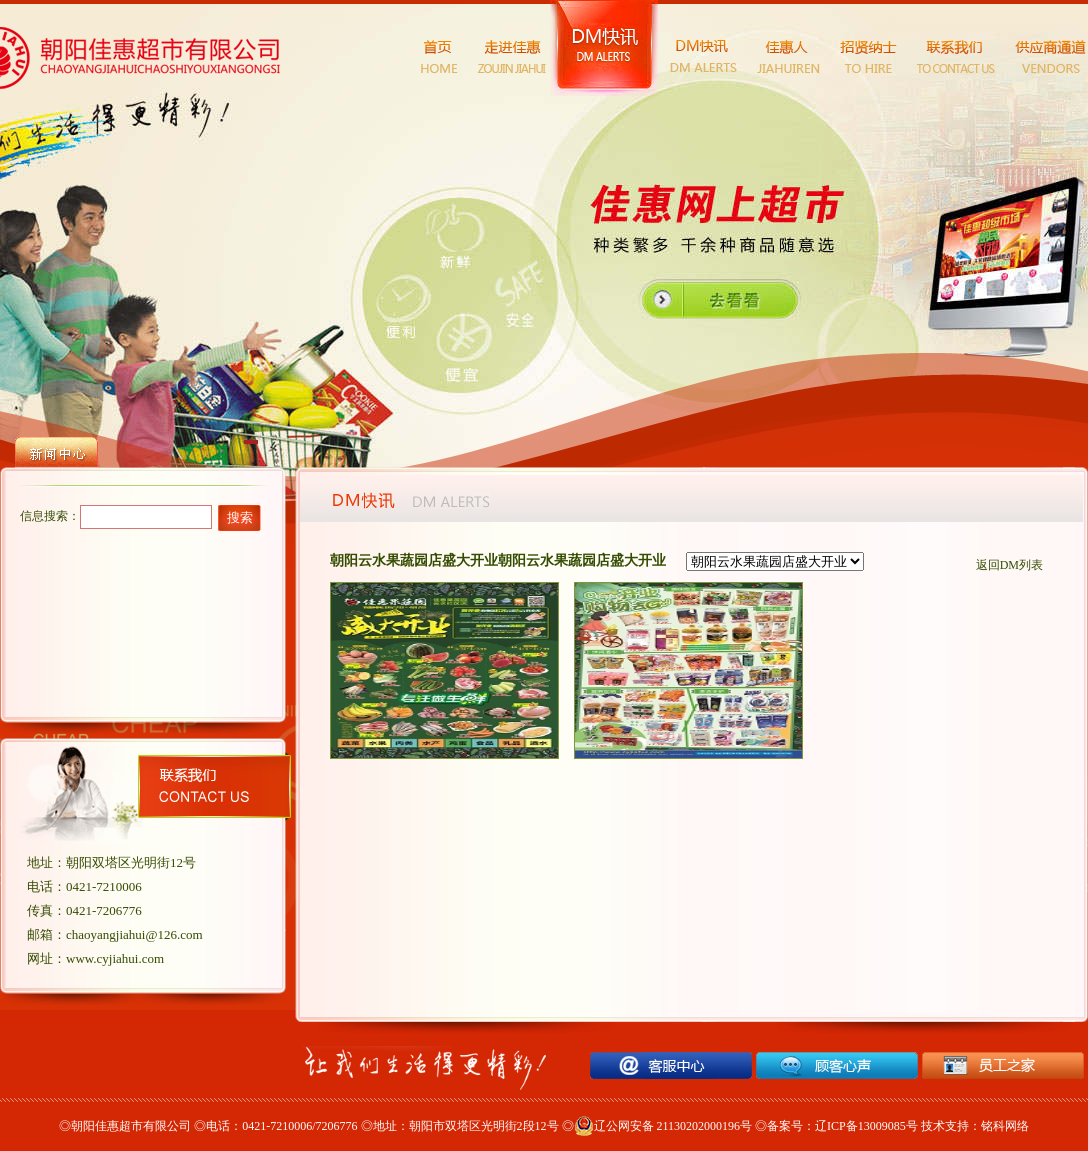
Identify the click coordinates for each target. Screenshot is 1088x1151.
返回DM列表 (1009, 565)
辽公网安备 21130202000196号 (663, 1126)
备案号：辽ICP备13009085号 (842, 1126)
